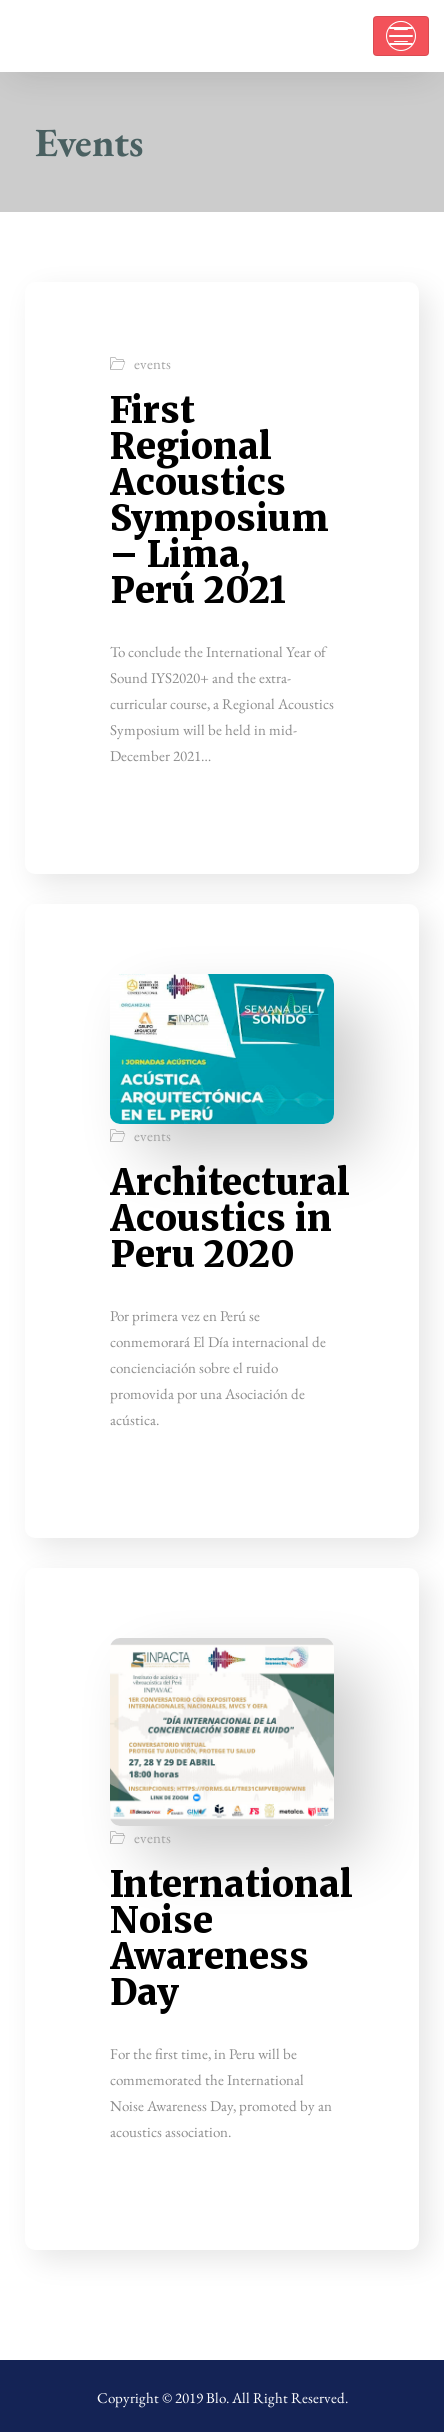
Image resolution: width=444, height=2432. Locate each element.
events (152, 363)
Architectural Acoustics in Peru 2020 (230, 1218)
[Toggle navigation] (401, 36)
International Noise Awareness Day (231, 1938)
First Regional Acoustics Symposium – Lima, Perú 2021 (219, 500)
